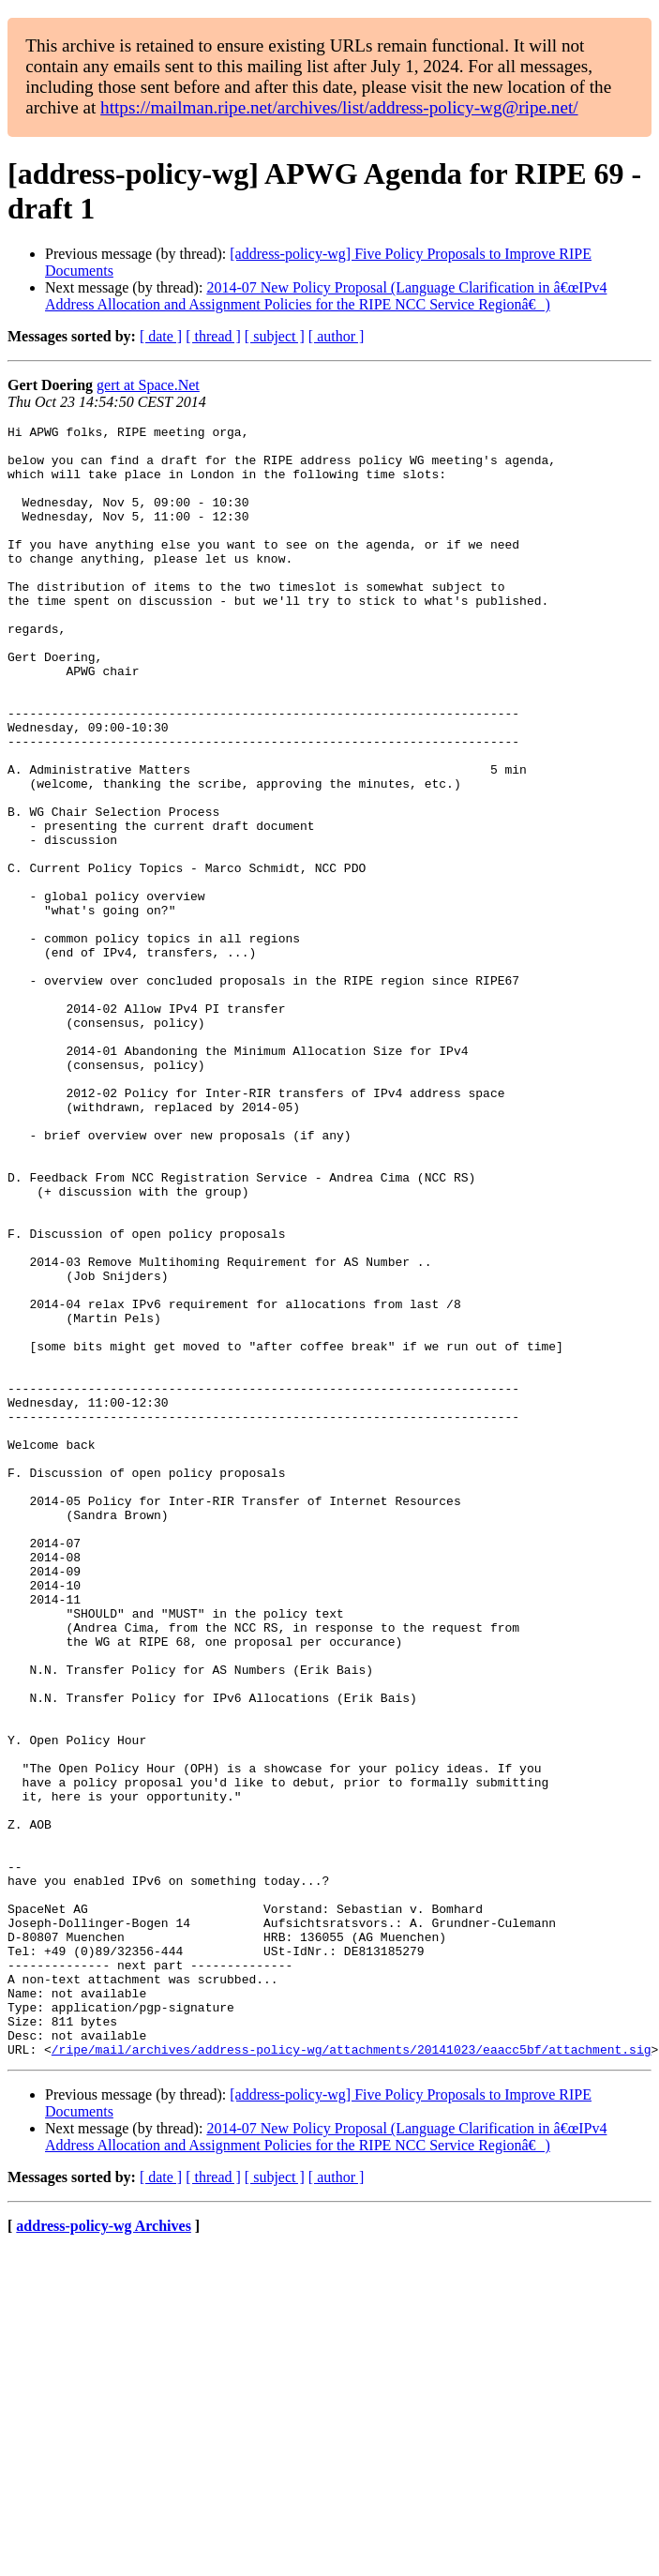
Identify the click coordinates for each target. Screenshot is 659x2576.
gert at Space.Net (148, 385)
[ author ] (336, 336)
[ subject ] (275, 336)
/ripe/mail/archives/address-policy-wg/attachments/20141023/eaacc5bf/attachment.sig (352, 2375)
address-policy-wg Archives (103, 2552)
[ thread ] (213, 336)
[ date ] (161, 336)
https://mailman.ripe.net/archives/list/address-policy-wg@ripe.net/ (339, 107)
